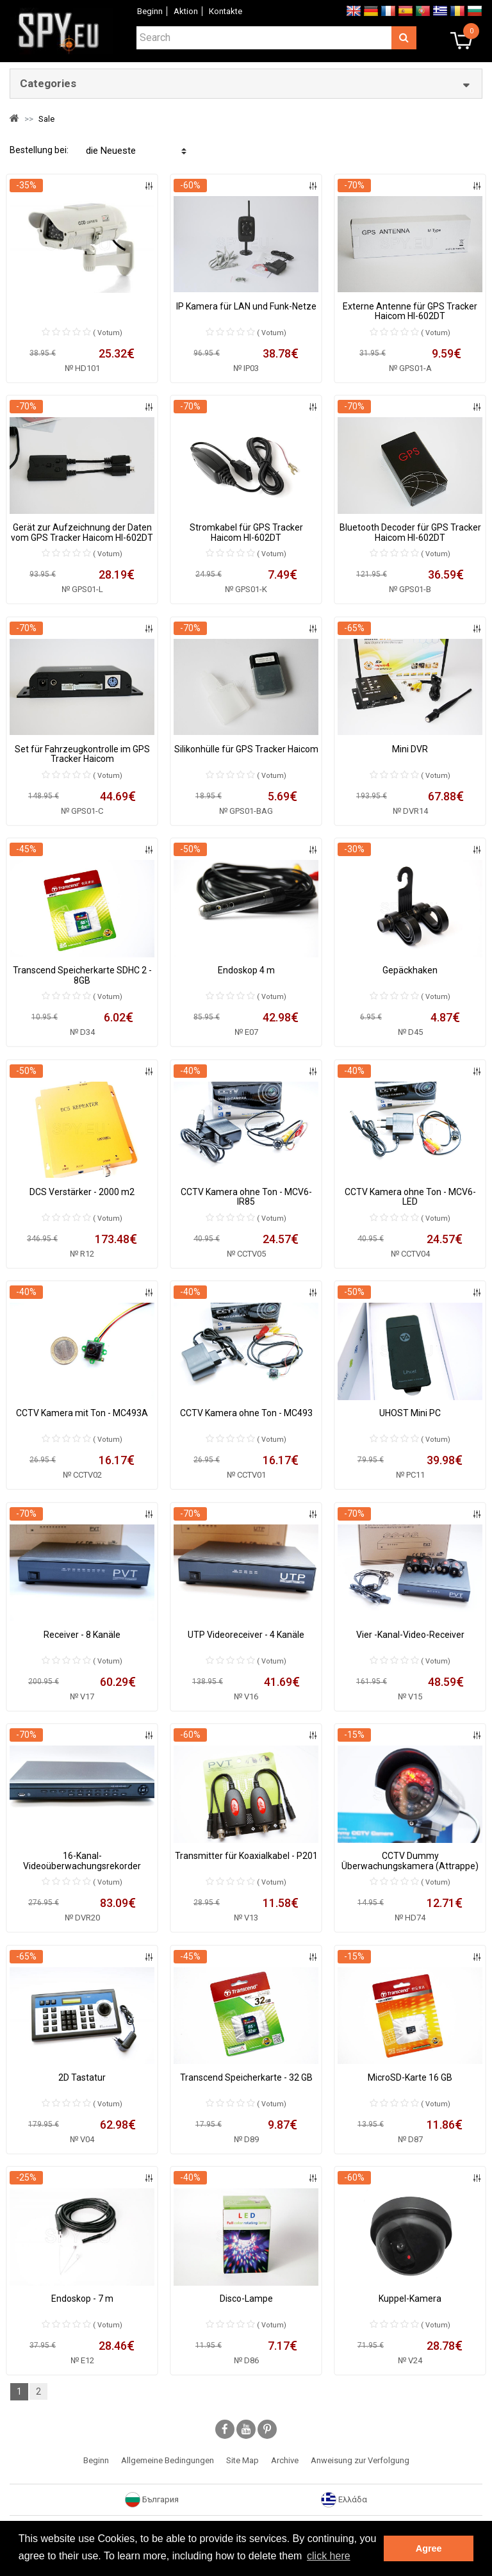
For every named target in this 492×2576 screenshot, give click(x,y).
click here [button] (328, 2555)
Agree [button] (429, 2548)
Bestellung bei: (39, 150)
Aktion (186, 11)
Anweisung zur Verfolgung (360, 2460)
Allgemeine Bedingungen (167, 2460)
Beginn (150, 11)
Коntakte (225, 11)
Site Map (242, 2460)
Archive (285, 2460)
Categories (48, 83)
